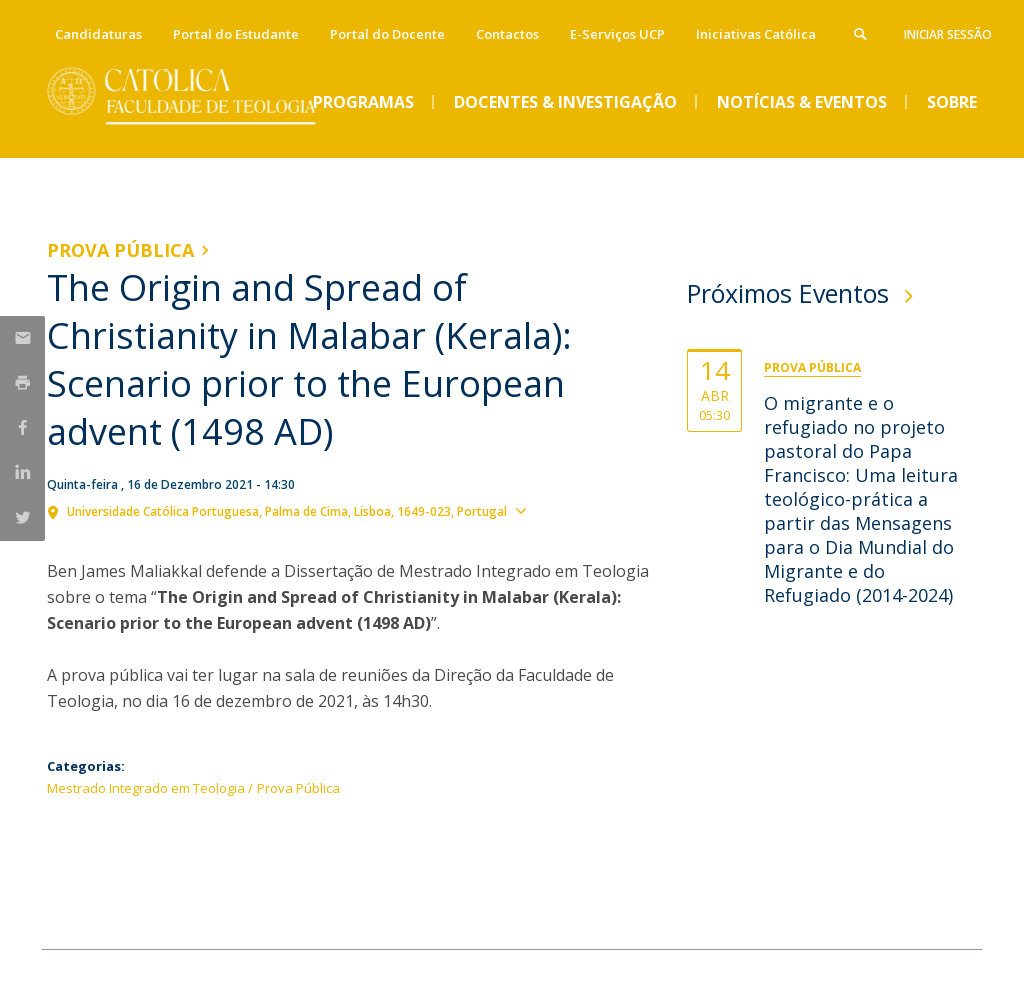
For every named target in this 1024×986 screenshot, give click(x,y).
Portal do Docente (387, 34)
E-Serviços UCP (617, 34)
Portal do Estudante (236, 34)
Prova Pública (120, 250)
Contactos (507, 34)
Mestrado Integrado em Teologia (146, 788)
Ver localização (586, 510)
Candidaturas (98, 34)
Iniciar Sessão (948, 34)
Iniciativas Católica (756, 34)
